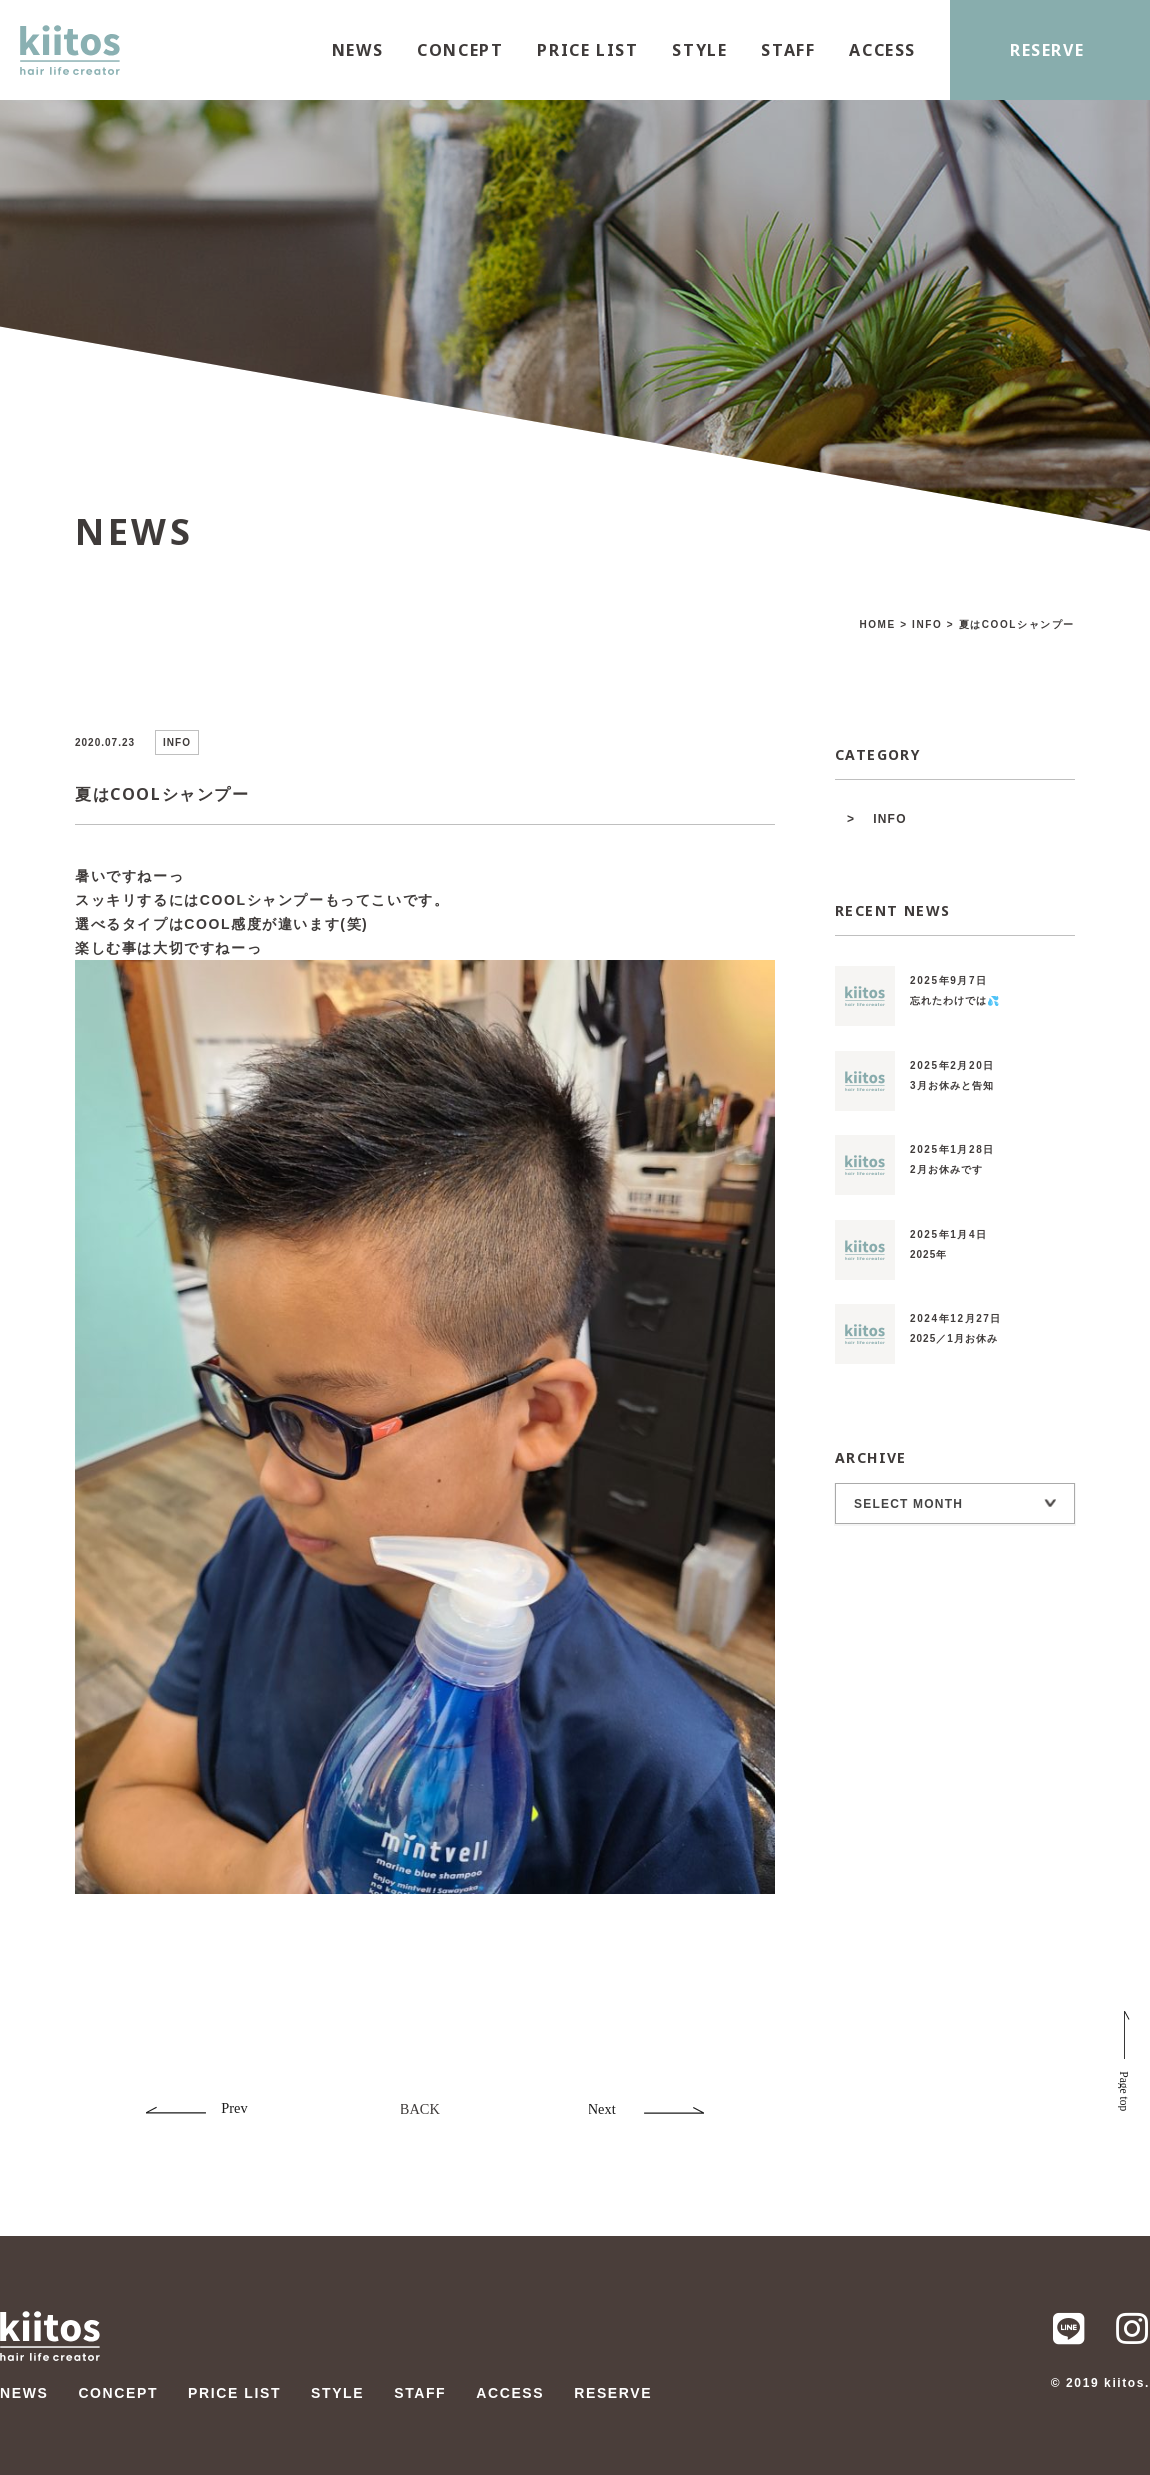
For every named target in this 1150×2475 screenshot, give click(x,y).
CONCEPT (460, 50)
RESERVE (1047, 50)
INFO (889, 819)
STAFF (788, 50)
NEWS (357, 50)
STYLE (699, 50)
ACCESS (882, 50)
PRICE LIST (587, 50)
